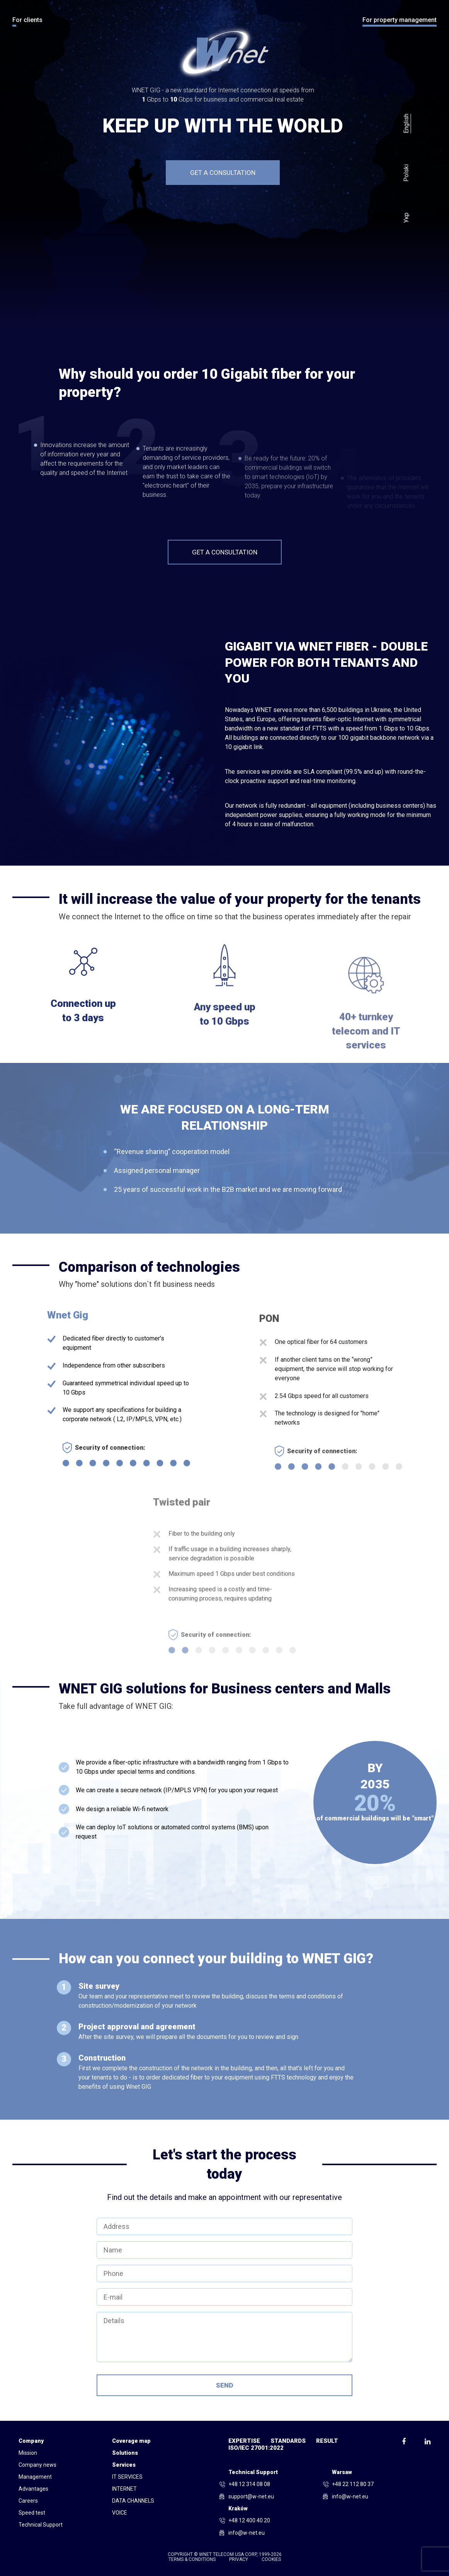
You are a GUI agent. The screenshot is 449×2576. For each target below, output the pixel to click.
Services (124, 2465)
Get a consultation (222, 172)
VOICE (119, 2512)
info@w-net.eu (350, 2496)
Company (31, 2441)
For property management (399, 20)
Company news (37, 2465)
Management (35, 2476)
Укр (406, 217)
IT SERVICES (127, 2476)
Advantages (33, 2488)
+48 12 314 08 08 (249, 2484)
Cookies (271, 2559)
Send (224, 2385)
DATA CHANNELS (133, 2500)
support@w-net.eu (251, 2496)
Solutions (125, 2453)
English (406, 123)
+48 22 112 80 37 (353, 2484)
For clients (27, 20)
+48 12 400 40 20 (249, 2520)
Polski (406, 172)
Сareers (28, 2500)
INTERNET (124, 2488)
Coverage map (131, 2441)
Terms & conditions (192, 2559)
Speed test (32, 2512)
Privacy (238, 2559)
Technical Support (41, 2524)
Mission (28, 2453)
